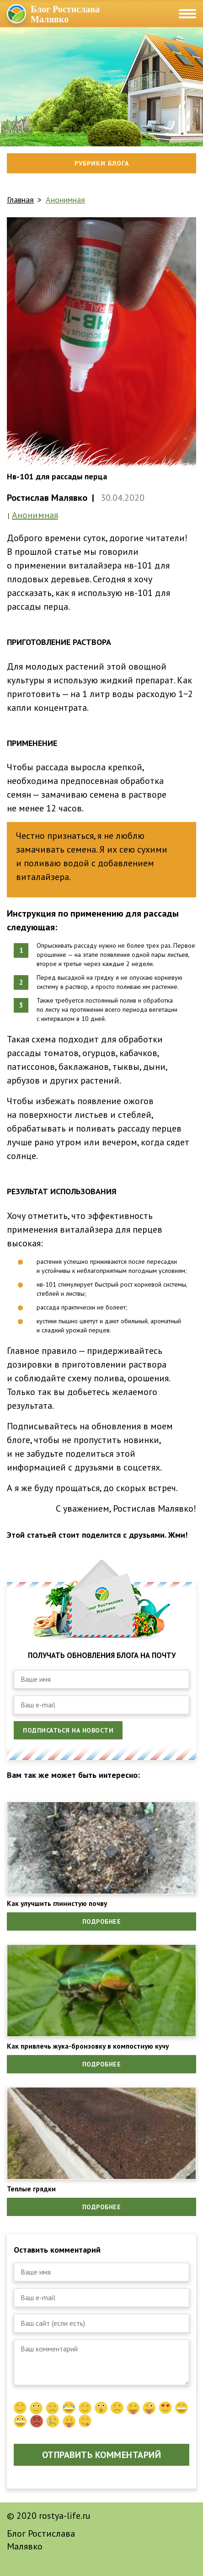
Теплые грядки (31, 2188)
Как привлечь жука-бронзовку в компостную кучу (88, 2045)
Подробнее (101, 1921)
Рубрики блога (102, 163)
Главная (20, 199)
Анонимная (65, 199)
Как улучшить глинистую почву (57, 1903)
